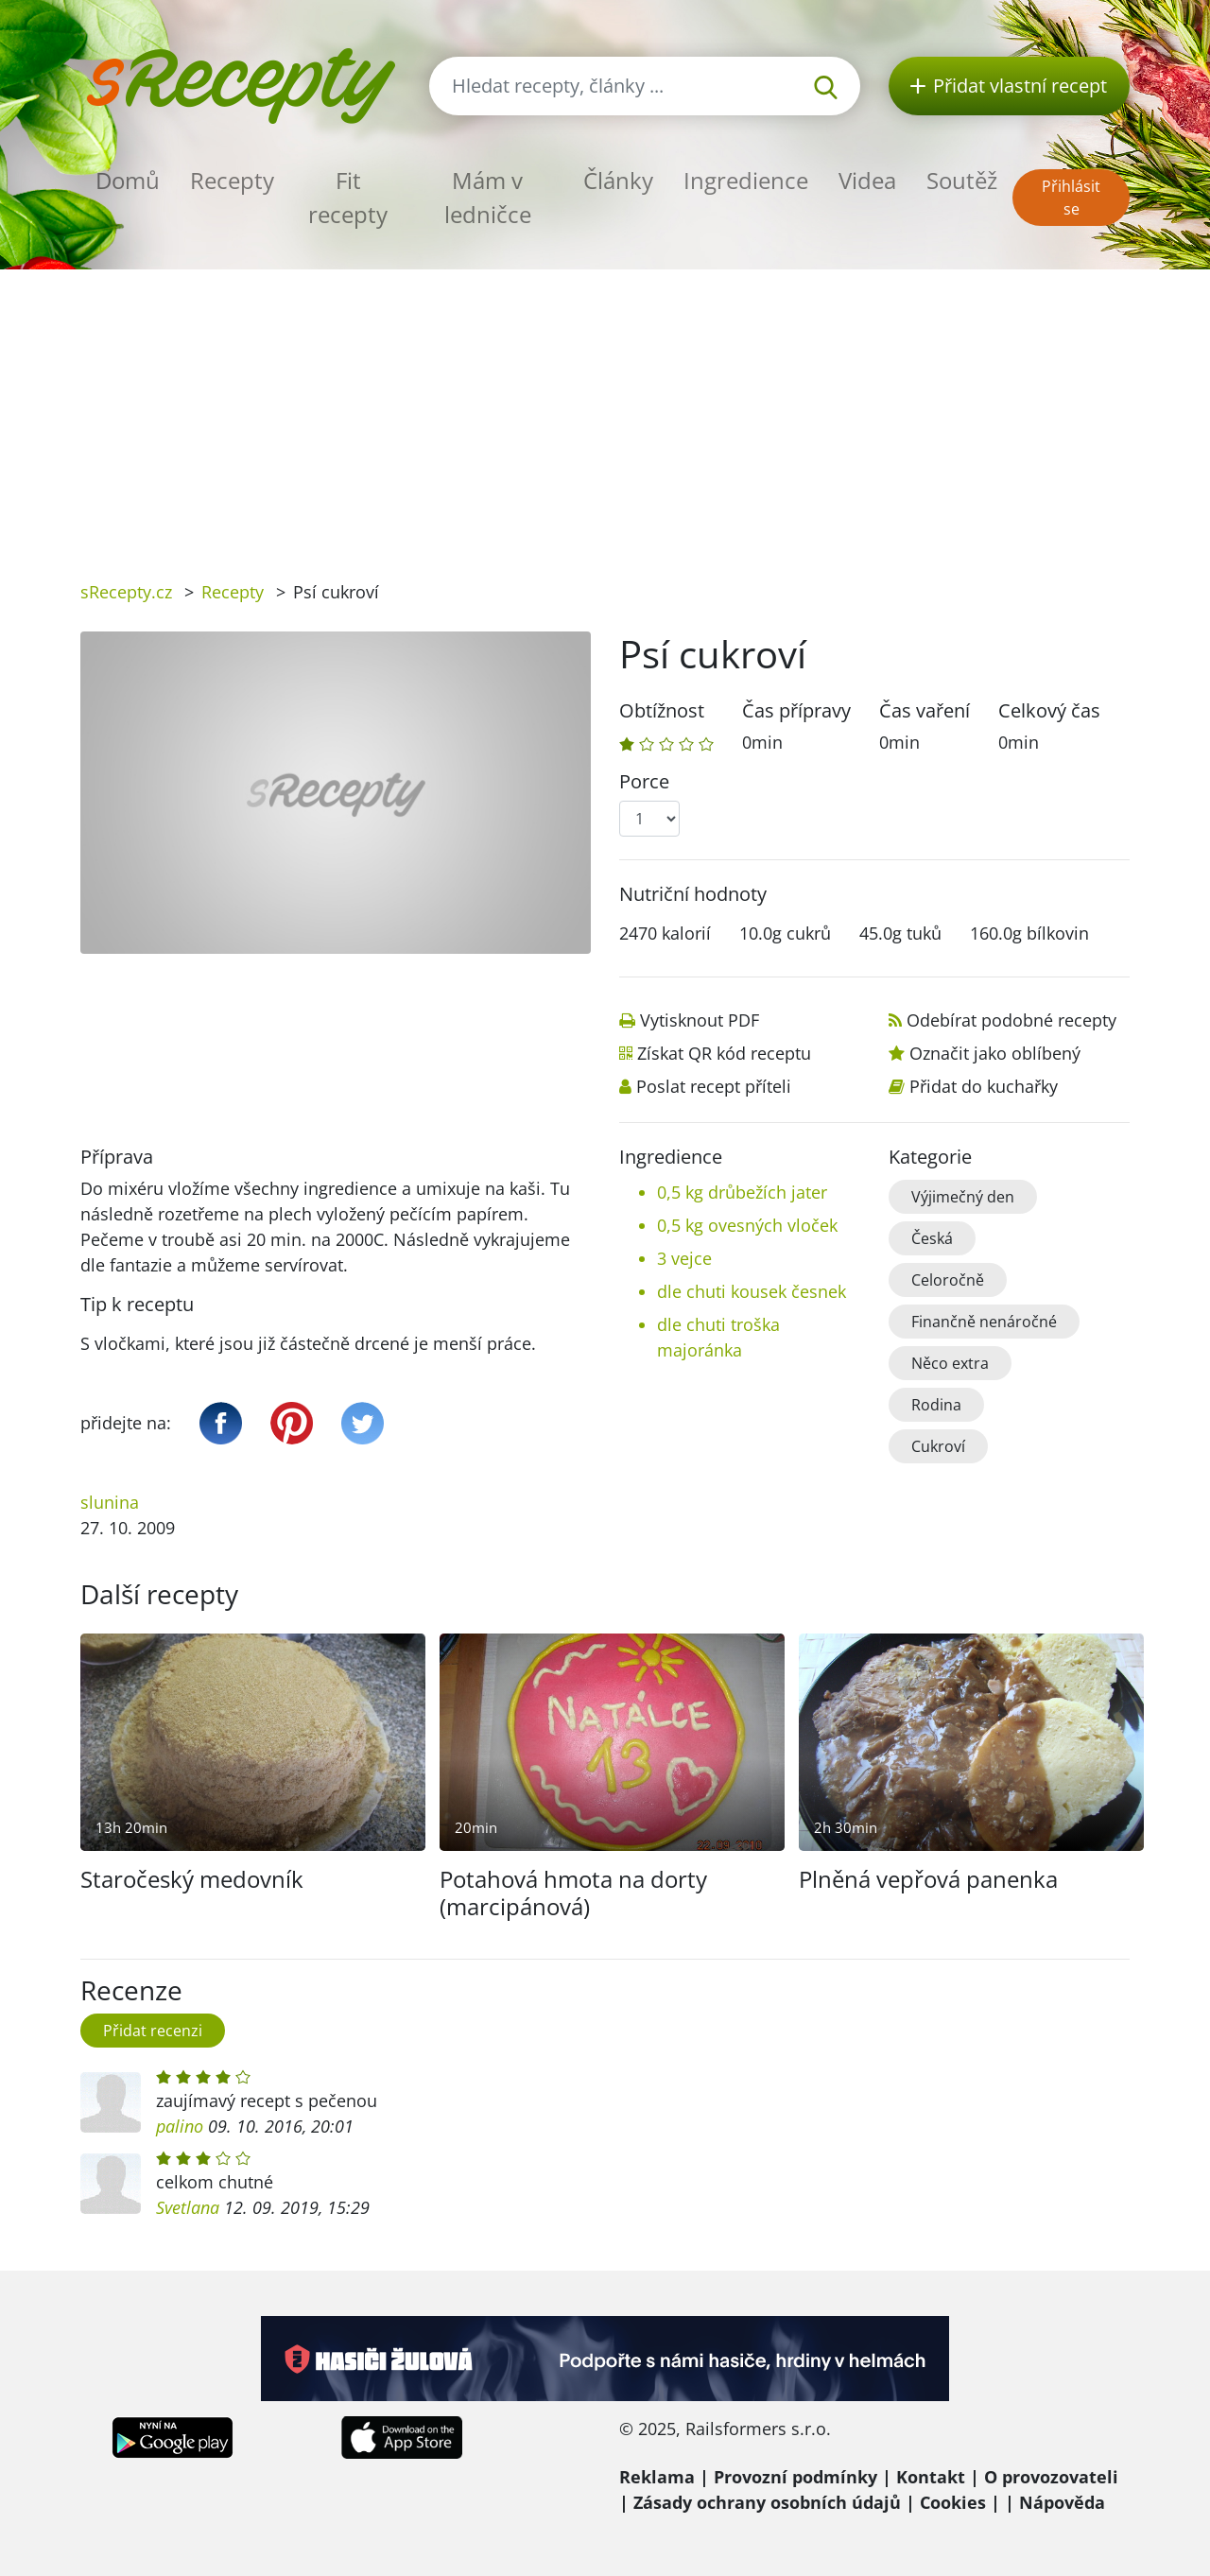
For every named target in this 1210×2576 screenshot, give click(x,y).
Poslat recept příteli (713, 1086)
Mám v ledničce (487, 197)
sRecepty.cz (126, 591)
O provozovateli (1051, 2476)
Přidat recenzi (152, 2030)
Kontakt (930, 2476)
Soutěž (961, 180)
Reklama (657, 2476)
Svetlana (187, 2207)
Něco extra (950, 1363)
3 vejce (684, 1258)
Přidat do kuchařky (983, 1086)
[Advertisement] (605, 411)
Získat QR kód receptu (724, 1053)
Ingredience (745, 180)
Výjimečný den (962, 1196)
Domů (127, 180)
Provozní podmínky (795, 2476)
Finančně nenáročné (984, 1321)
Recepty (232, 180)
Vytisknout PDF (699, 1020)
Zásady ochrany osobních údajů (767, 2502)
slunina (109, 1502)
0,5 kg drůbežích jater (742, 1192)
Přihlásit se (1071, 197)
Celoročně (947, 1280)
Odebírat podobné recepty (1011, 1020)
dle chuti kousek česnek (751, 1291)
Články (618, 180)
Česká (932, 1238)
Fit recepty (348, 197)
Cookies (953, 2502)
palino (179, 2126)
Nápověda (1062, 2502)
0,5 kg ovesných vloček (747, 1225)
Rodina (936, 1404)
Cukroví (938, 1446)
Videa (867, 180)
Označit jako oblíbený (994, 1053)
